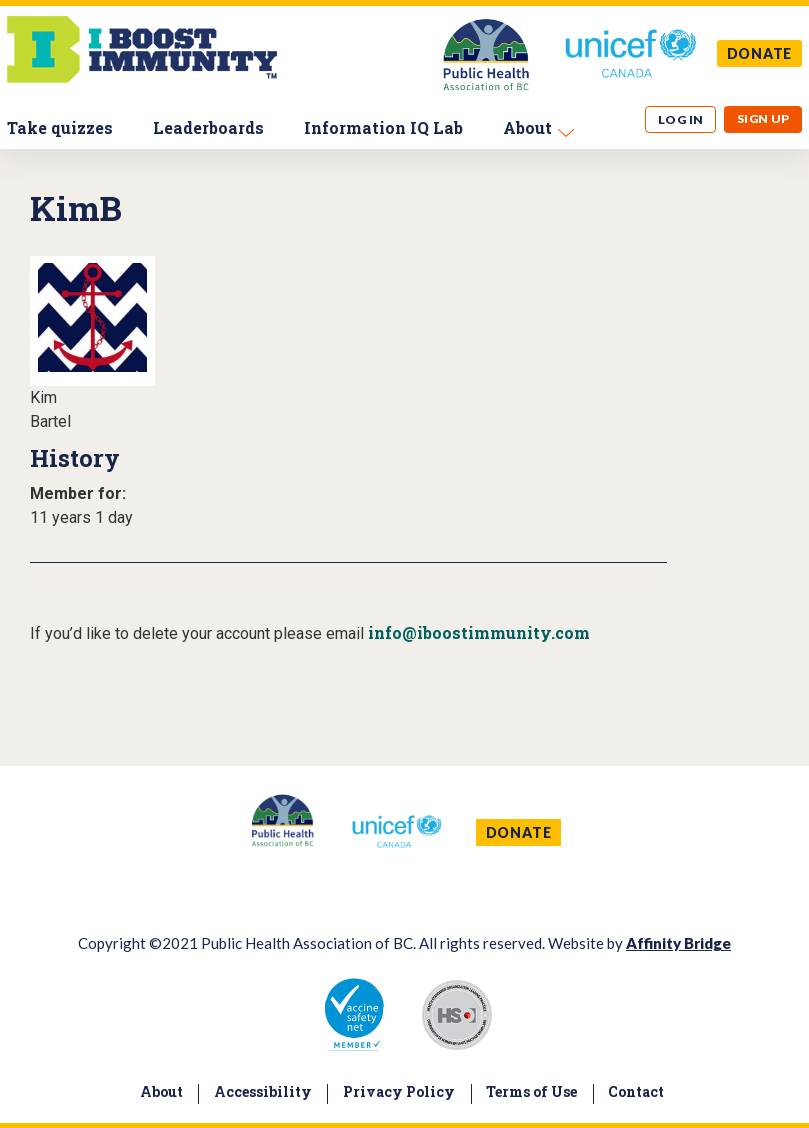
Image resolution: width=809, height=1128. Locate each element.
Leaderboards (208, 127)
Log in (681, 119)
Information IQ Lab (383, 127)
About (527, 127)
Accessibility (263, 1091)
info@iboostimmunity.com (479, 632)
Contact (636, 1091)
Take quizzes (60, 127)
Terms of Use (531, 1091)
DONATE (760, 53)
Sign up (763, 118)
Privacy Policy (399, 1091)
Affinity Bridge (678, 943)
